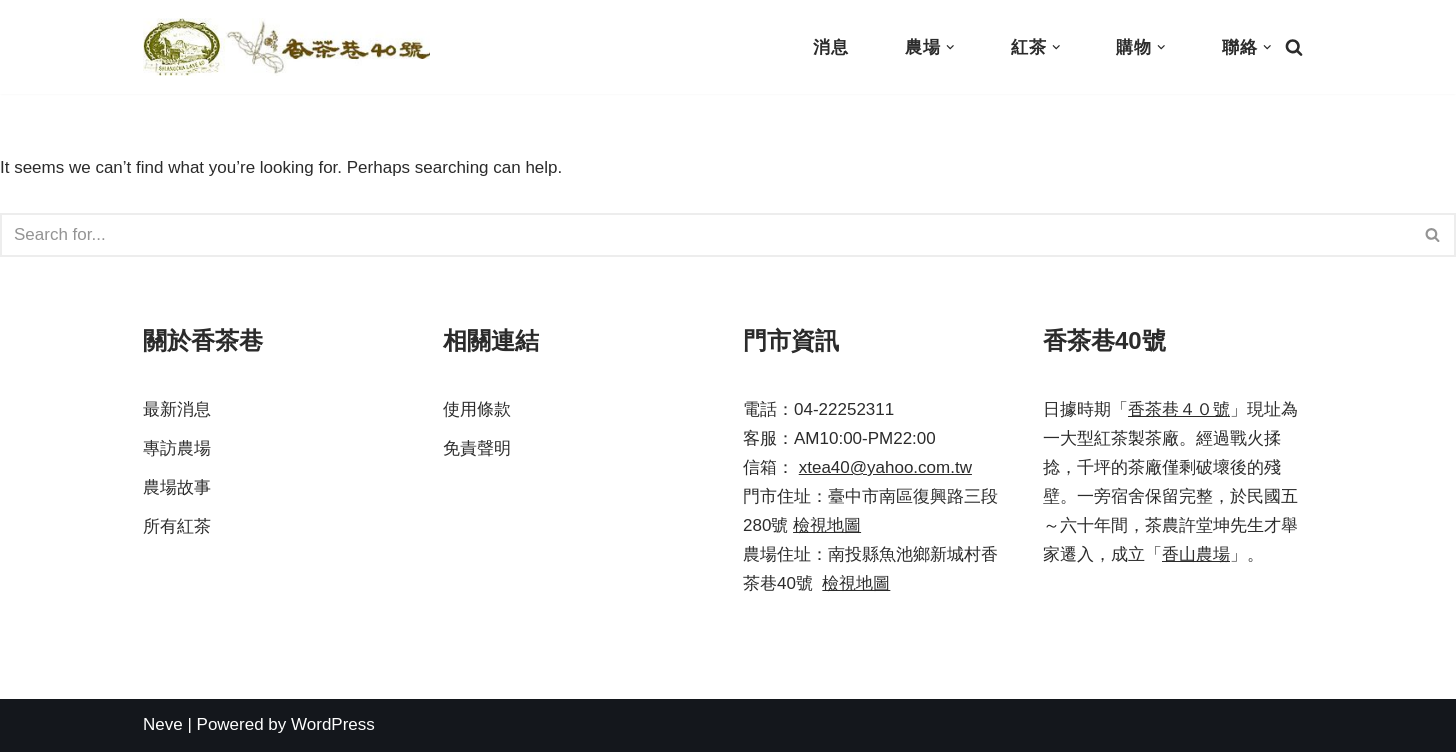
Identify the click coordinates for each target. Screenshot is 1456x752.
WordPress (333, 724)
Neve (163, 724)
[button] (950, 47)
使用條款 (477, 409)
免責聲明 (477, 448)
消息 (831, 47)
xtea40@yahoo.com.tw (885, 467)
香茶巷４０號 (1179, 409)
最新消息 (177, 409)
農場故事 (177, 487)
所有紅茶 (177, 526)
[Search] (1294, 47)
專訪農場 (177, 448)
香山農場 (1196, 554)
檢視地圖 (827, 525)
